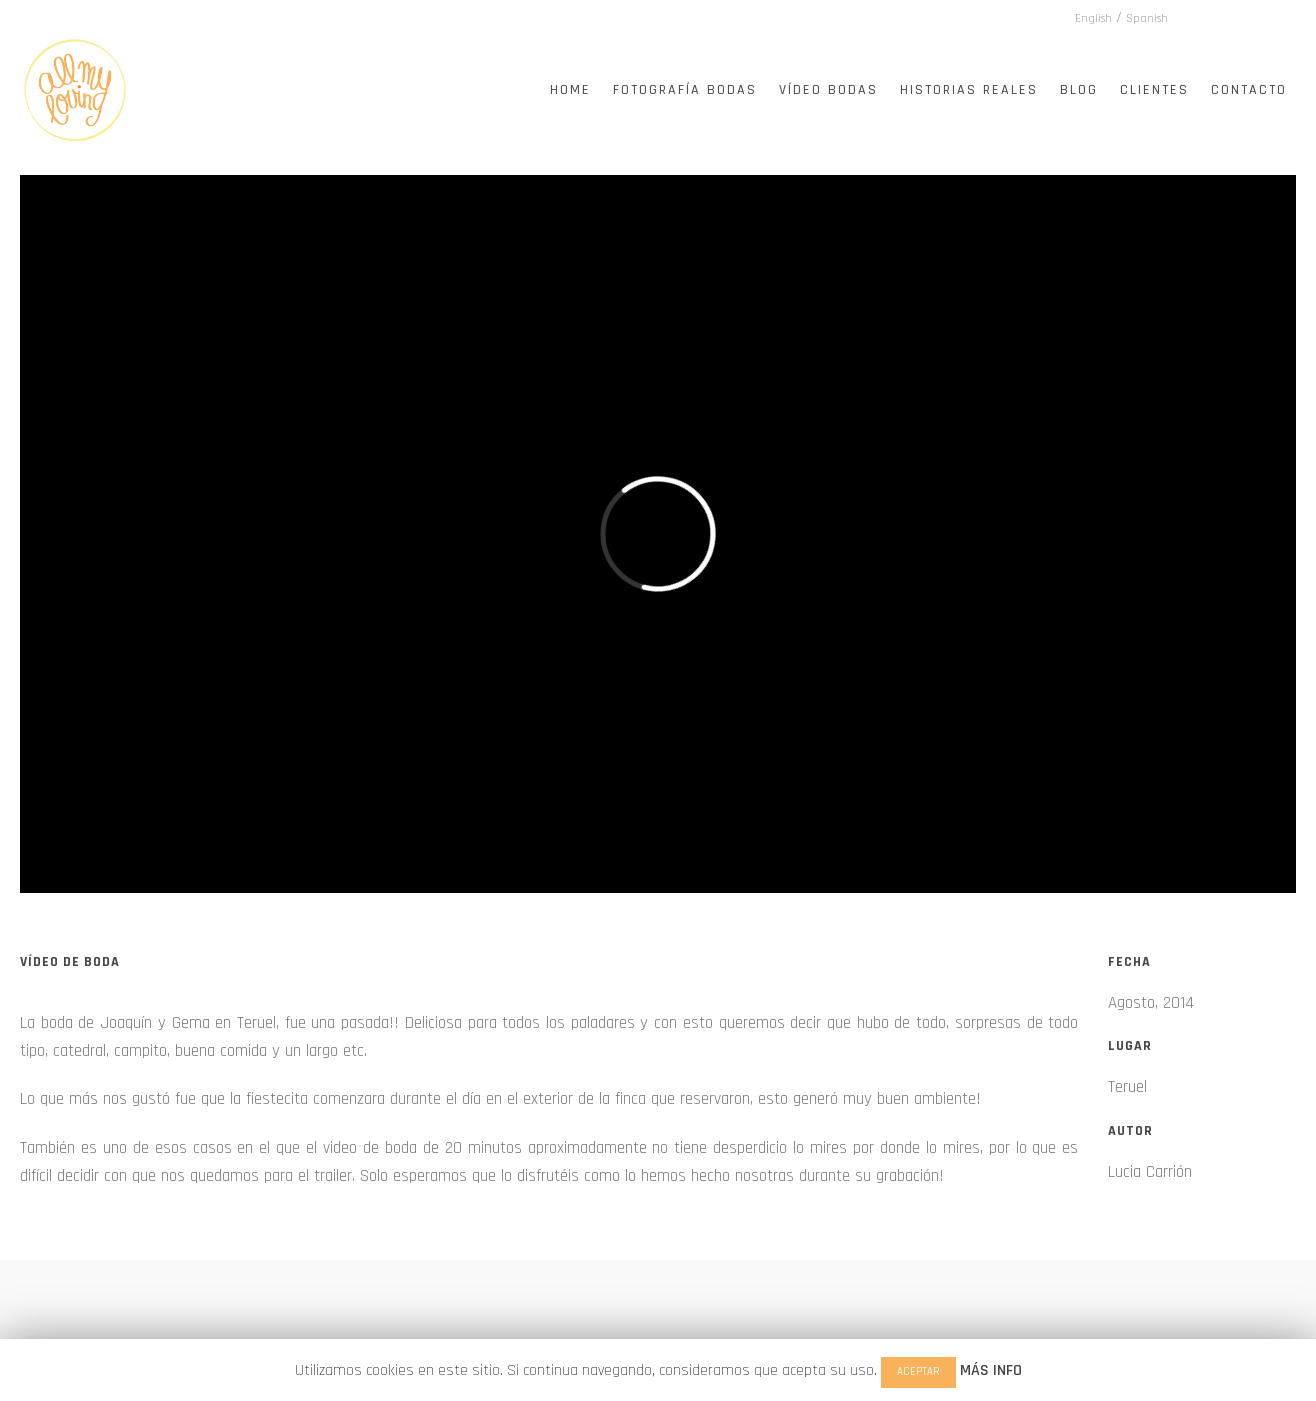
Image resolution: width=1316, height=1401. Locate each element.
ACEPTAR (918, 1372)
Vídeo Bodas (828, 90)
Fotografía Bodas (685, 90)
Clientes (1154, 90)
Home (570, 90)
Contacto (1249, 90)
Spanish (1147, 18)
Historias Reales (969, 90)
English (1093, 18)
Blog (1079, 90)
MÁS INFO (991, 1370)
